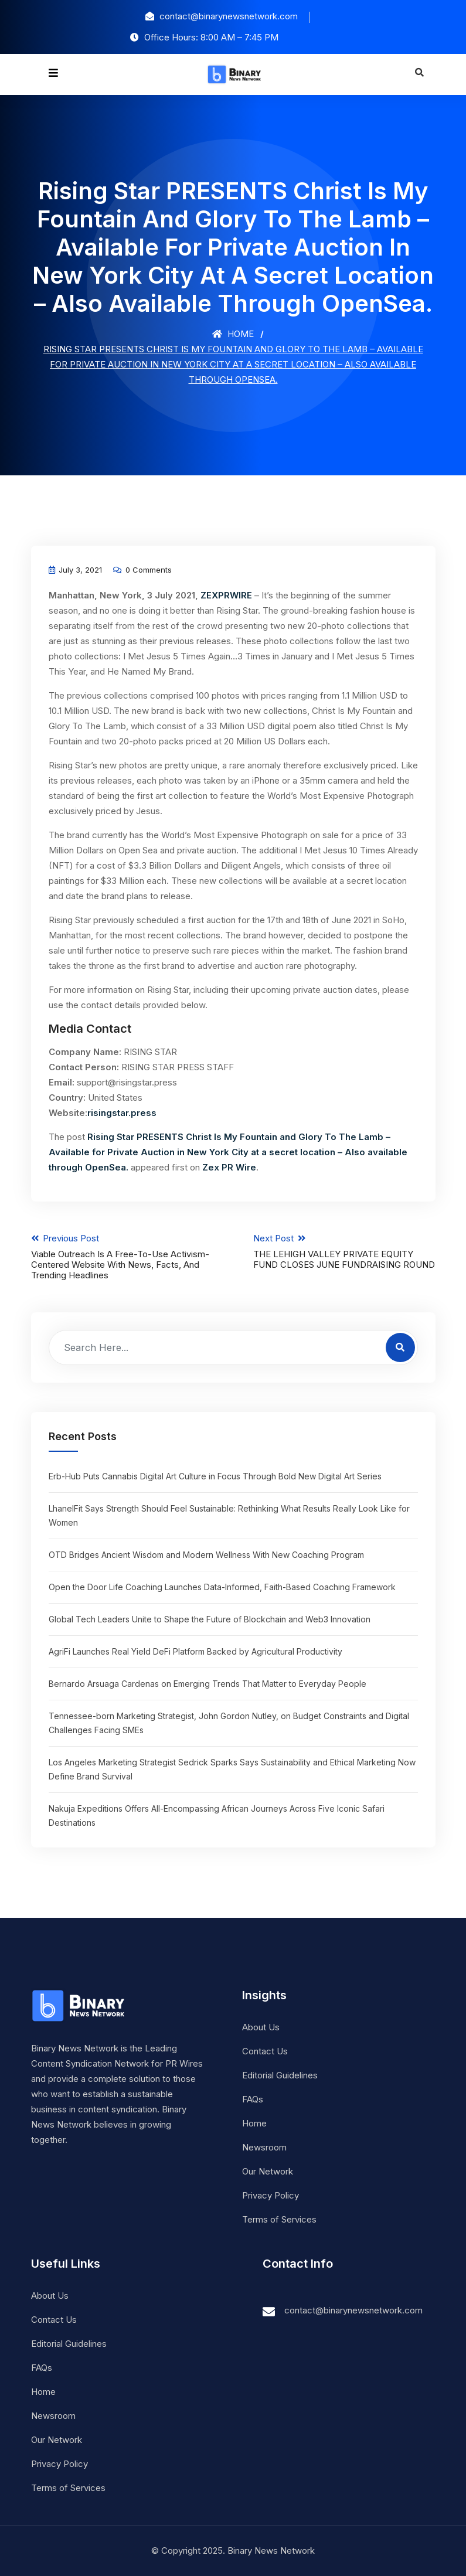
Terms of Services (279, 2219)
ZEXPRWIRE (226, 595)
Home (233, 333)
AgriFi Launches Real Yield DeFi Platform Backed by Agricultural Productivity (195, 1651)
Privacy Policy (270, 2195)
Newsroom (264, 2147)
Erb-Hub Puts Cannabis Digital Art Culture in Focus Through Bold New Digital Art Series (215, 1476)
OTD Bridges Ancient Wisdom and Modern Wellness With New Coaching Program (206, 1555)
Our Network (267, 2171)
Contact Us (265, 2051)
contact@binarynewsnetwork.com (353, 2310)
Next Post (344, 1251)
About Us (261, 2027)
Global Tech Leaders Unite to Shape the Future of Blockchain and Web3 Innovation (209, 1619)
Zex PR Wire (229, 1167)
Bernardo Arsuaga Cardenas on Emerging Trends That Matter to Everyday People (207, 1684)
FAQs (252, 2099)
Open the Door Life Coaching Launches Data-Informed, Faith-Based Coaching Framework (222, 1587)
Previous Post (122, 1257)
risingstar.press (122, 1112)
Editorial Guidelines (280, 2075)
